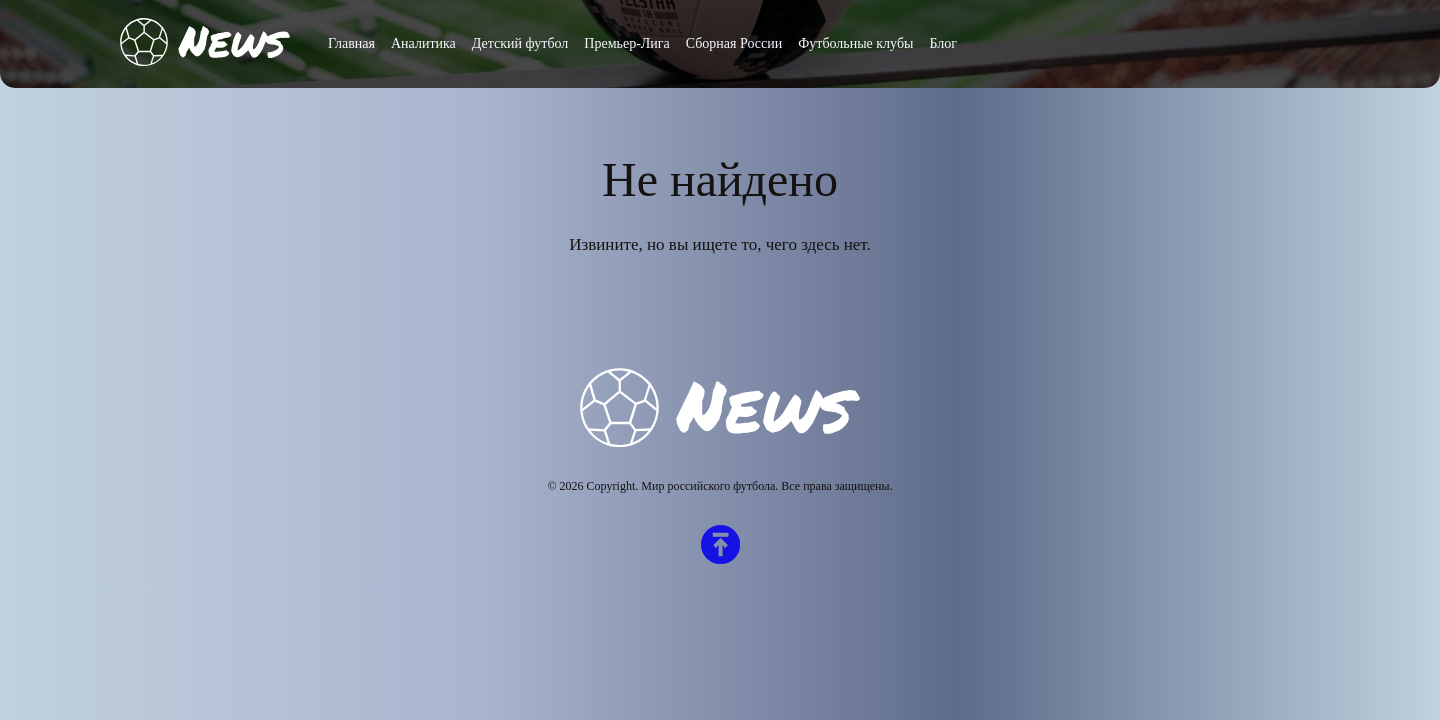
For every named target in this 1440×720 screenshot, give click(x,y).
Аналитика (423, 43)
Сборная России (734, 43)
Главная (351, 43)
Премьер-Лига (626, 43)
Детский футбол (520, 43)
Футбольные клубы (855, 43)
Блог (943, 43)
